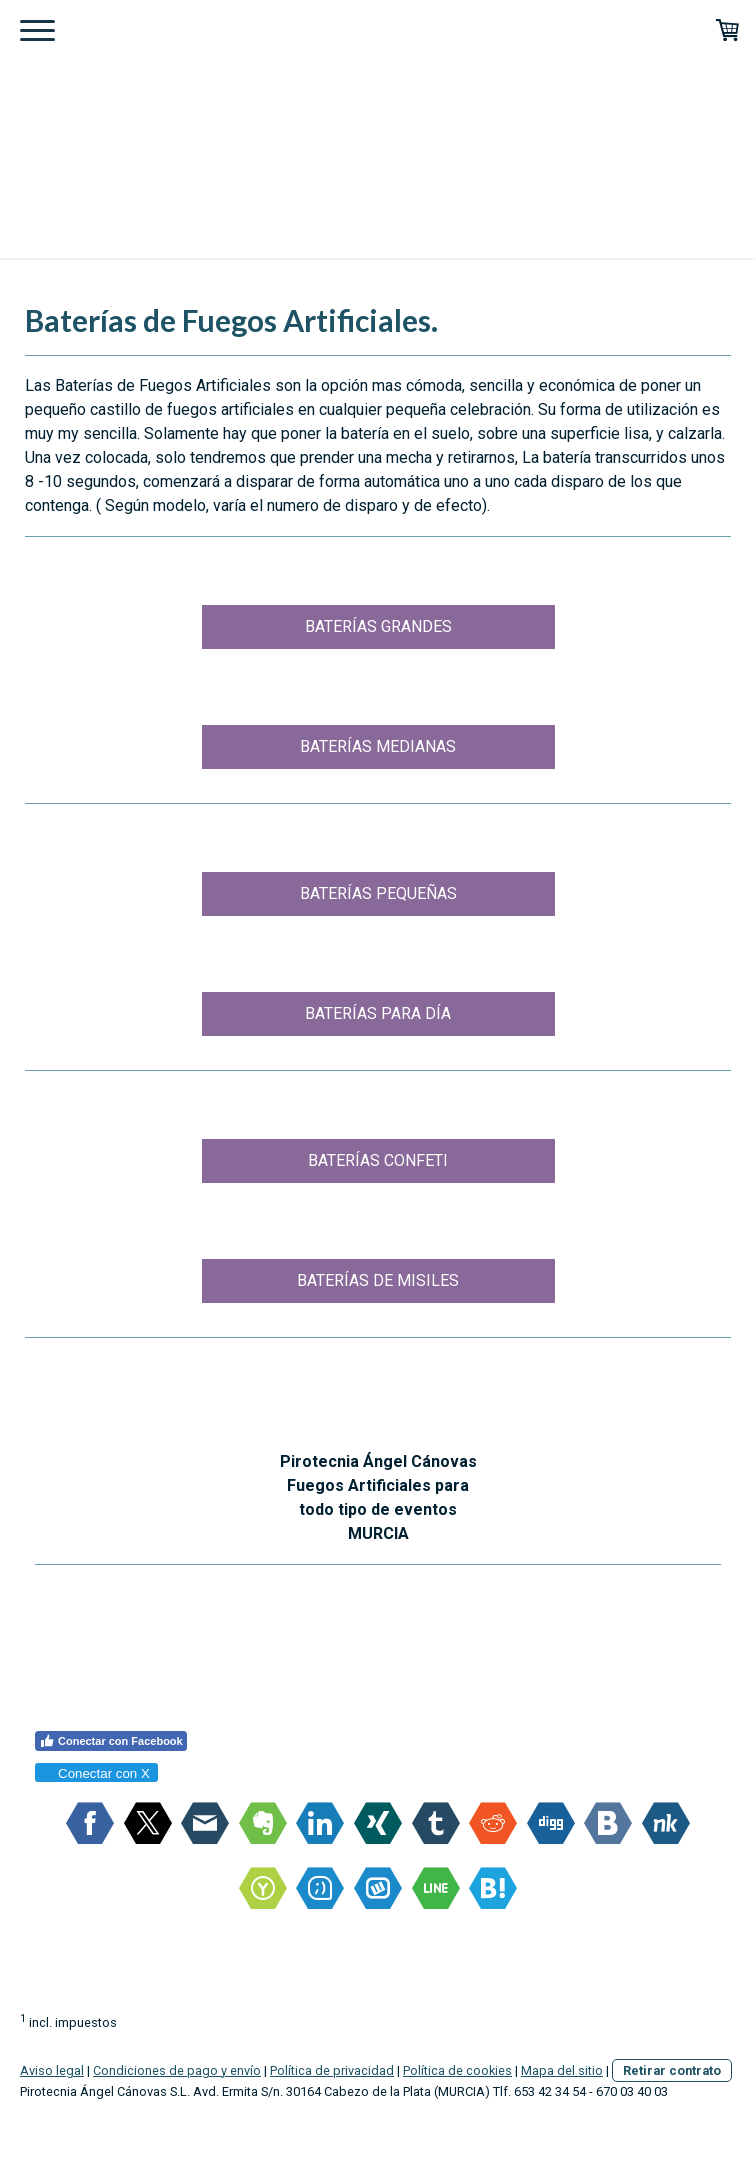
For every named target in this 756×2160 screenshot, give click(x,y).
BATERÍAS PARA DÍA (378, 1013)
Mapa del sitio (562, 2070)
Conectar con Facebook (111, 1741)
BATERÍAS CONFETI (378, 1160)
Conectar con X (95, 1773)
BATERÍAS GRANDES (378, 626)
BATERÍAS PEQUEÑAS (378, 893)
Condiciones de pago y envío (177, 2070)
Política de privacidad (332, 2070)
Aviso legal (52, 2070)
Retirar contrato (672, 2070)
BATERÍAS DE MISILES (378, 1280)
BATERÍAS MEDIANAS (378, 746)
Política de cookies (457, 2070)
